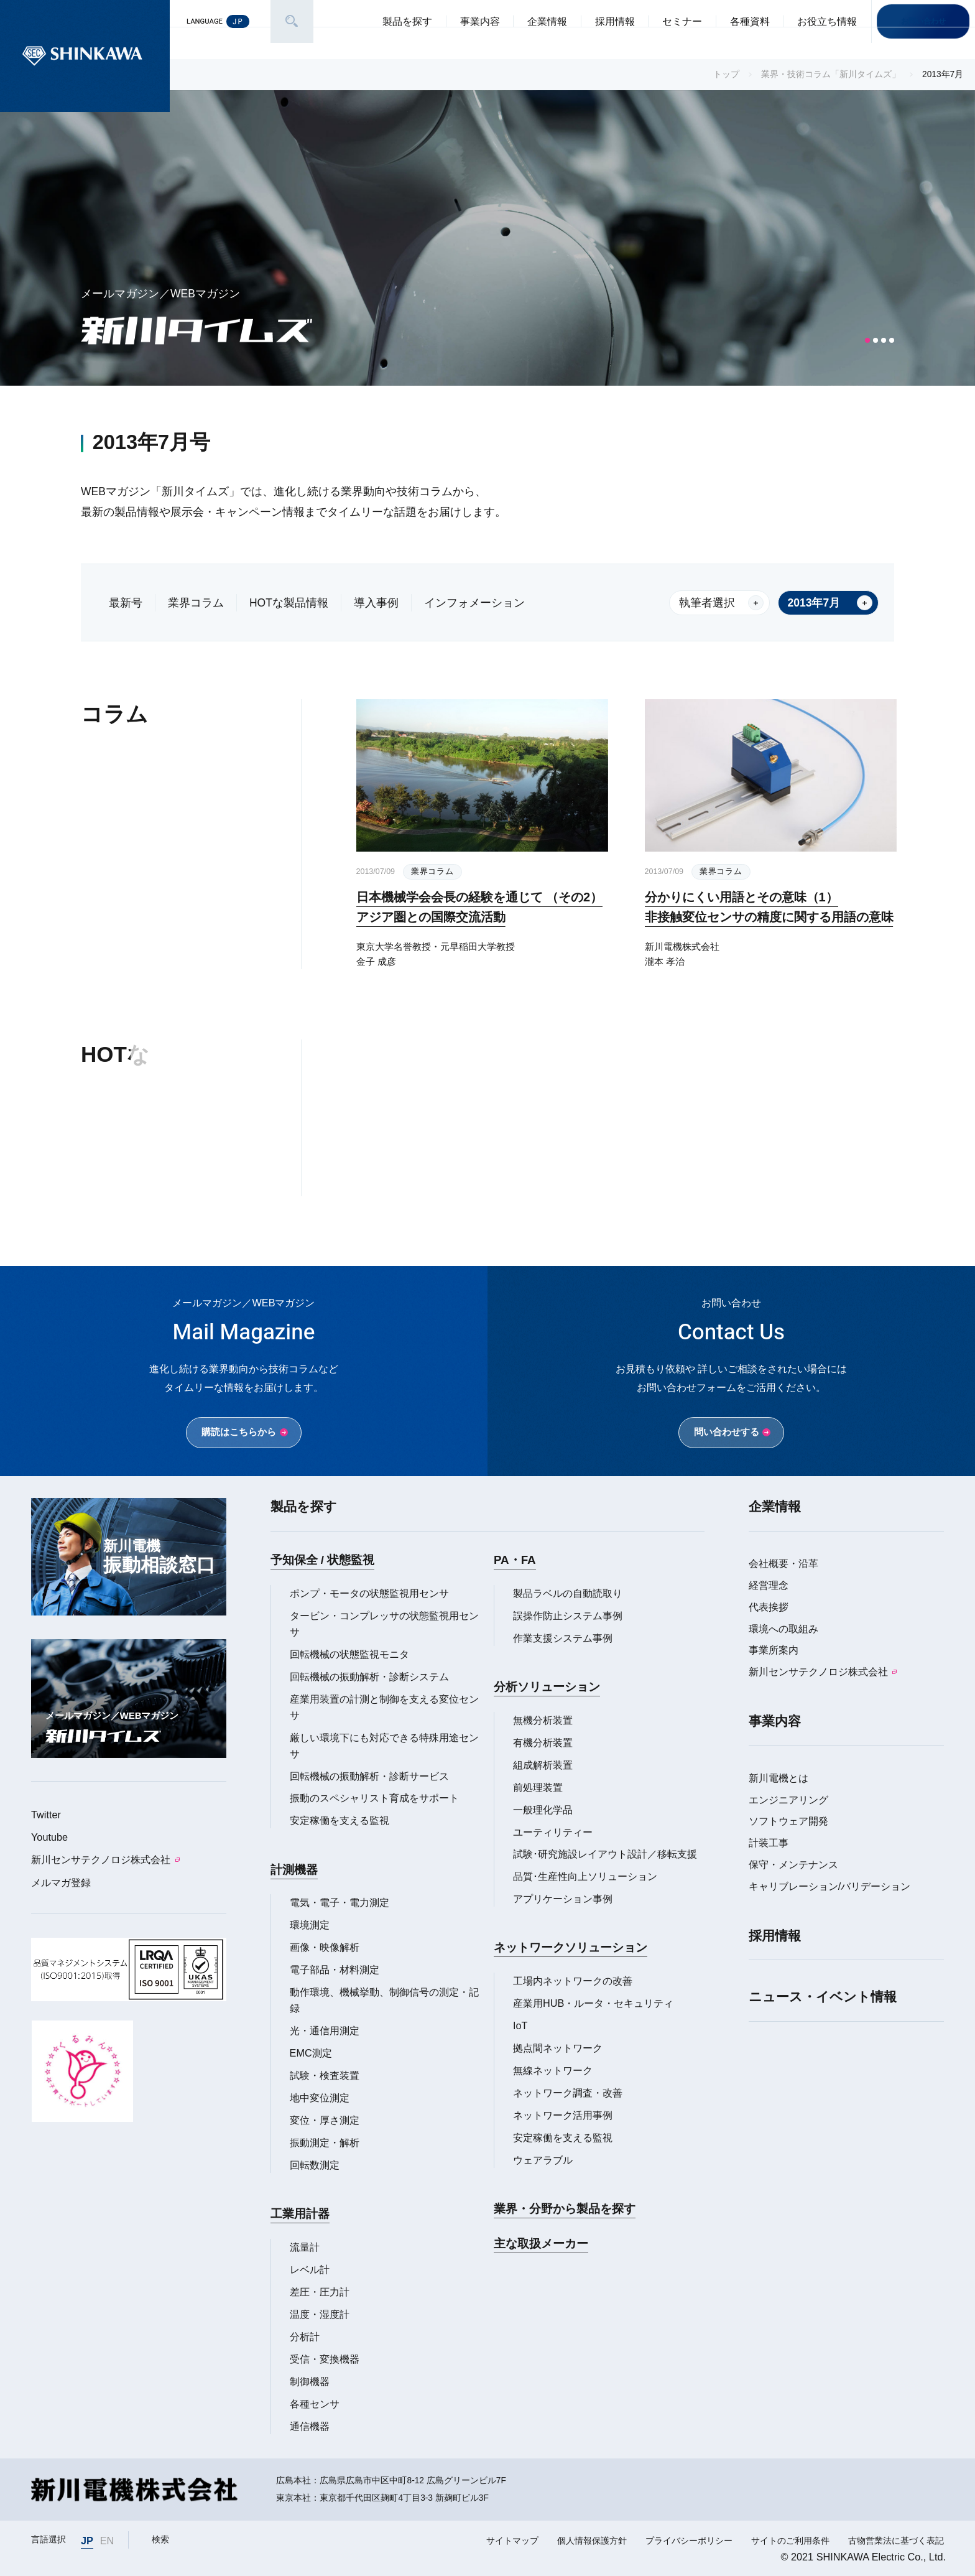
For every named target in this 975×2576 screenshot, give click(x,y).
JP (87, 2540)
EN (107, 2540)
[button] (867, 340)
